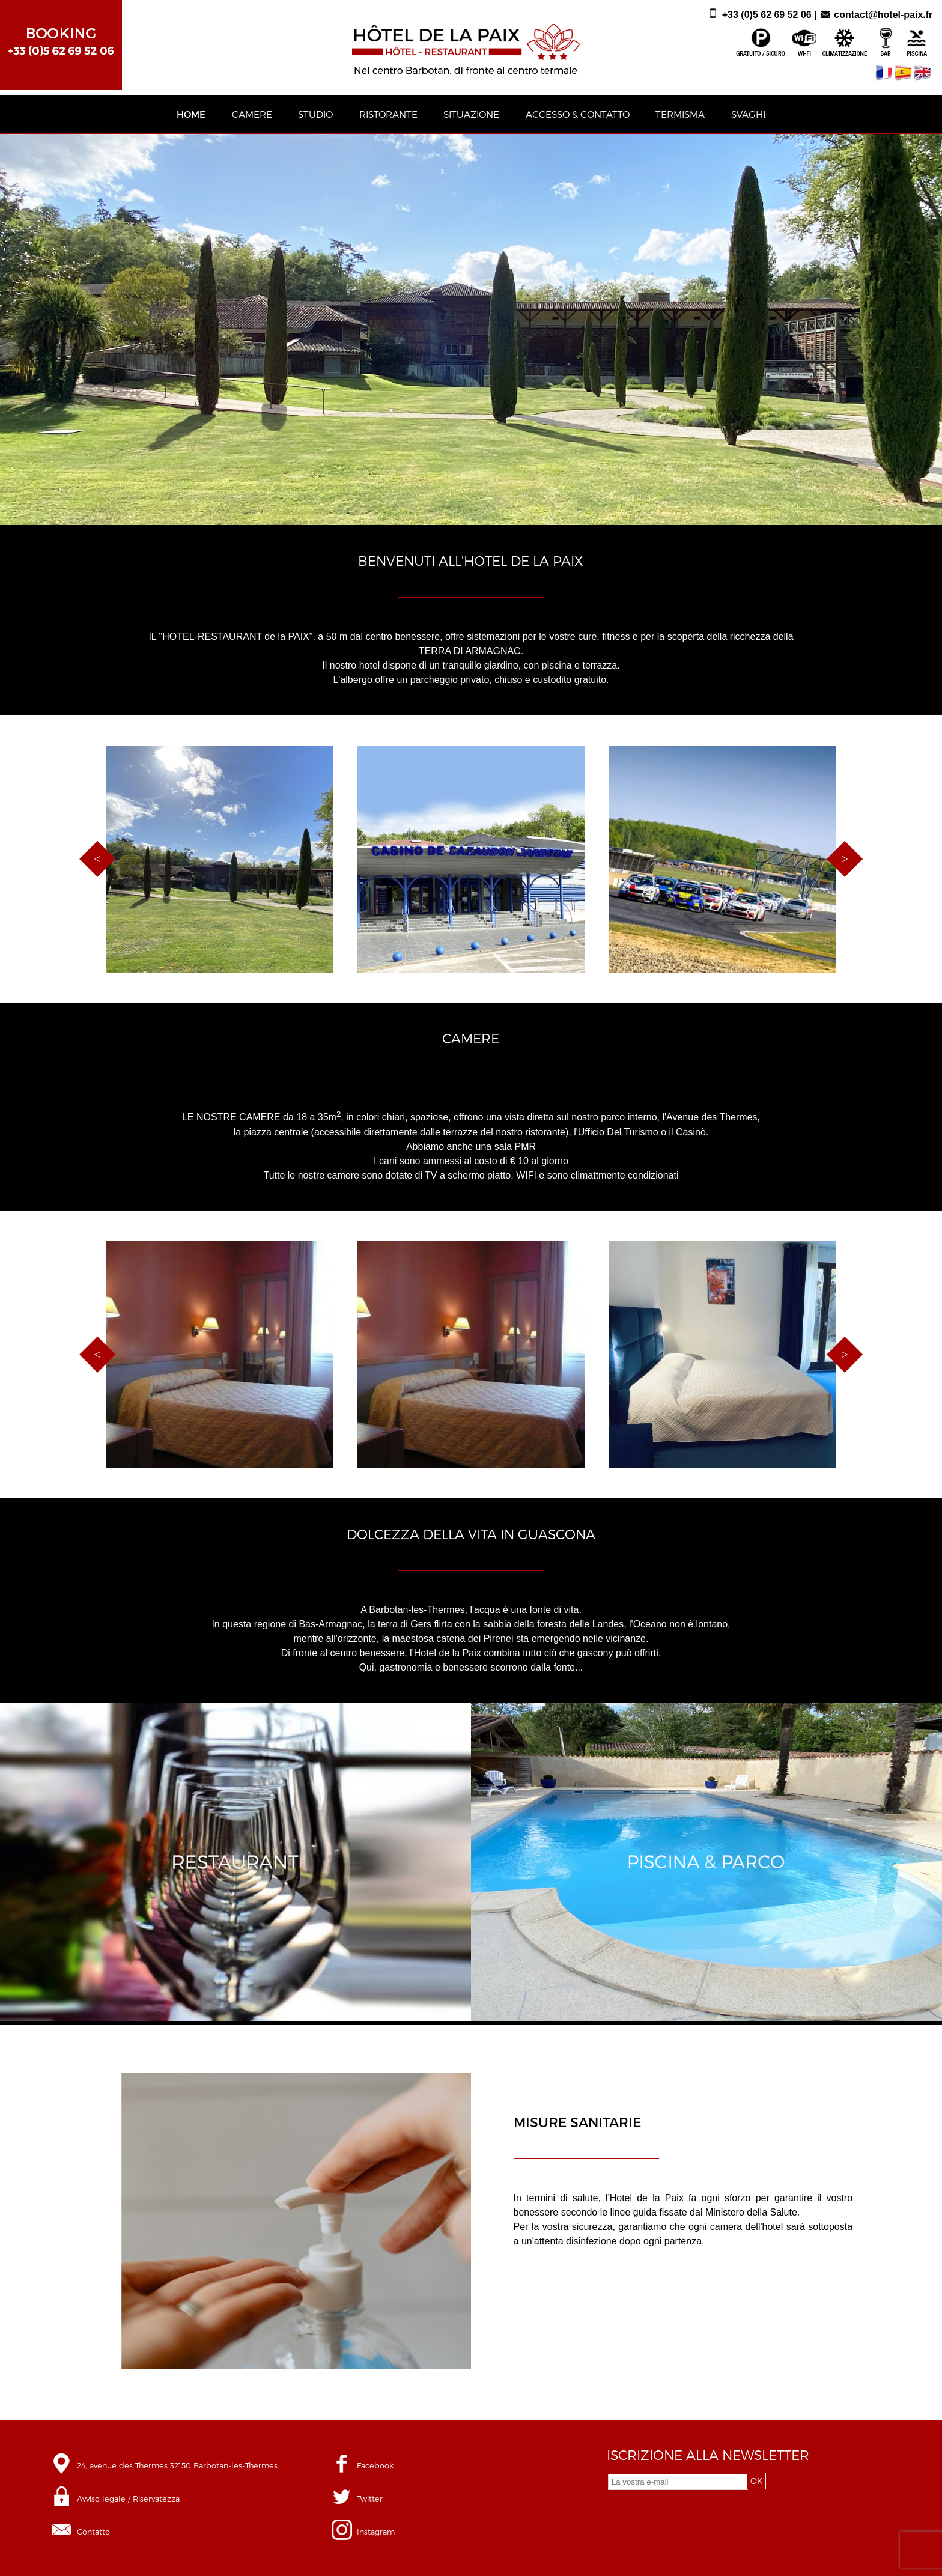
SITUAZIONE (471, 114)
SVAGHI (748, 114)
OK (756, 2481)
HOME (191, 114)
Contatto (93, 2531)
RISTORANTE (388, 114)
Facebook (375, 2465)
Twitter (370, 2498)
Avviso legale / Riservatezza (128, 2498)
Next (845, 859)
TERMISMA (680, 114)
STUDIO (315, 114)
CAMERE (252, 114)
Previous (97, 859)
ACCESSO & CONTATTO (578, 114)
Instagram (376, 2531)
